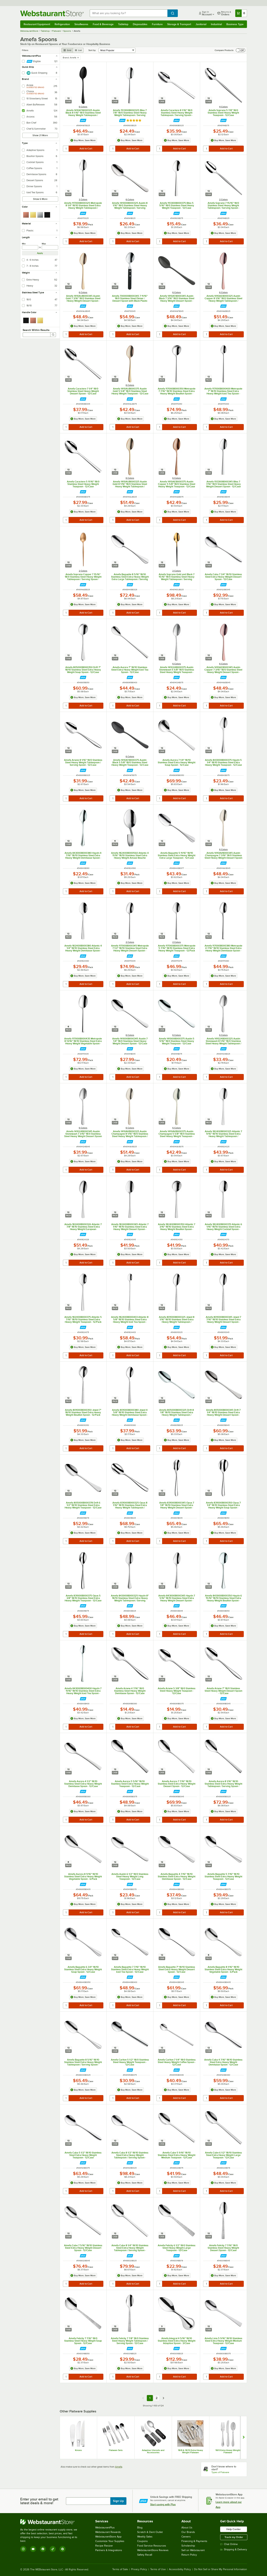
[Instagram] (23, 2549)
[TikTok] (53, 2549)
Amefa (118, 2466)
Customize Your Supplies (109, 2541)
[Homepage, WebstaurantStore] (52, 13)
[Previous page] (143, 2398)
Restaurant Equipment (37, 24)
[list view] (78, 50)
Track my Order (233, 2537)
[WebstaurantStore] (51, 2522)
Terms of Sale (120, 2569)
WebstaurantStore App (108, 2536)
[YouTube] (33, 2549)
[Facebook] (43, 2549)
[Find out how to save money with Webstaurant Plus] (83, 120)
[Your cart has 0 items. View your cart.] (241, 13)
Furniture (157, 24)
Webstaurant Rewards (108, 2532)
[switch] (240, 50)
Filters (25, 50)
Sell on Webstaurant (193, 2550)
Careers (186, 2536)
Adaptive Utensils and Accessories (153, 2451)
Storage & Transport (179, 24)
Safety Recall (144, 2554)
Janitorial (201, 24)
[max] (50, 247)
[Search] (53, 334)
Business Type (235, 24)
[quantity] (66, 149)
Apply (40, 253)
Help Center (233, 2529)
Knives (78, 2450)
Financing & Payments (194, 2541)
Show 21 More (40, 135)
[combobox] (128, 13)
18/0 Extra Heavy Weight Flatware (227, 2451)
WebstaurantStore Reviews (153, 2550)
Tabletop (123, 24)
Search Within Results (36, 329)
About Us (186, 2527)
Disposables (140, 24)
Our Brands (188, 2532)
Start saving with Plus (163, 2504)
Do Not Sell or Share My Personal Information (220, 2569)
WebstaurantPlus (105, 2527)
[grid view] (67, 50)
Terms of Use (158, 2569)
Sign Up (118, 2501)
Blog (139, 2527)
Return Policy (189, 2554)
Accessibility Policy (180, 2569)
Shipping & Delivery (233, 2549)
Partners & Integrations (108, 2550)
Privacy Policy (139, 2569)
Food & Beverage (103, 24)
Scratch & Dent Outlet (150, 2532)
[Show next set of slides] (244, 2437)
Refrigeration (62, 24)
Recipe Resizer (104, 2545)
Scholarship (188, 2545)
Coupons (142, 2541)
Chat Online (229, 2544)
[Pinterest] (63, 2549)
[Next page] (163, 2398)
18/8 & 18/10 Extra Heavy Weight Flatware (190, 2451)
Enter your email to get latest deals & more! (39, 2501)
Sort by (92, 50)
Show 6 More (40, 199)
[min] (30, 247)
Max (44, 243)
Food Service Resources (151, 2545)
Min (24, 243)
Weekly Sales (144, 2536)
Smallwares (81, 24)
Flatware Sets (116, 2450)
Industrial (216, 24)
